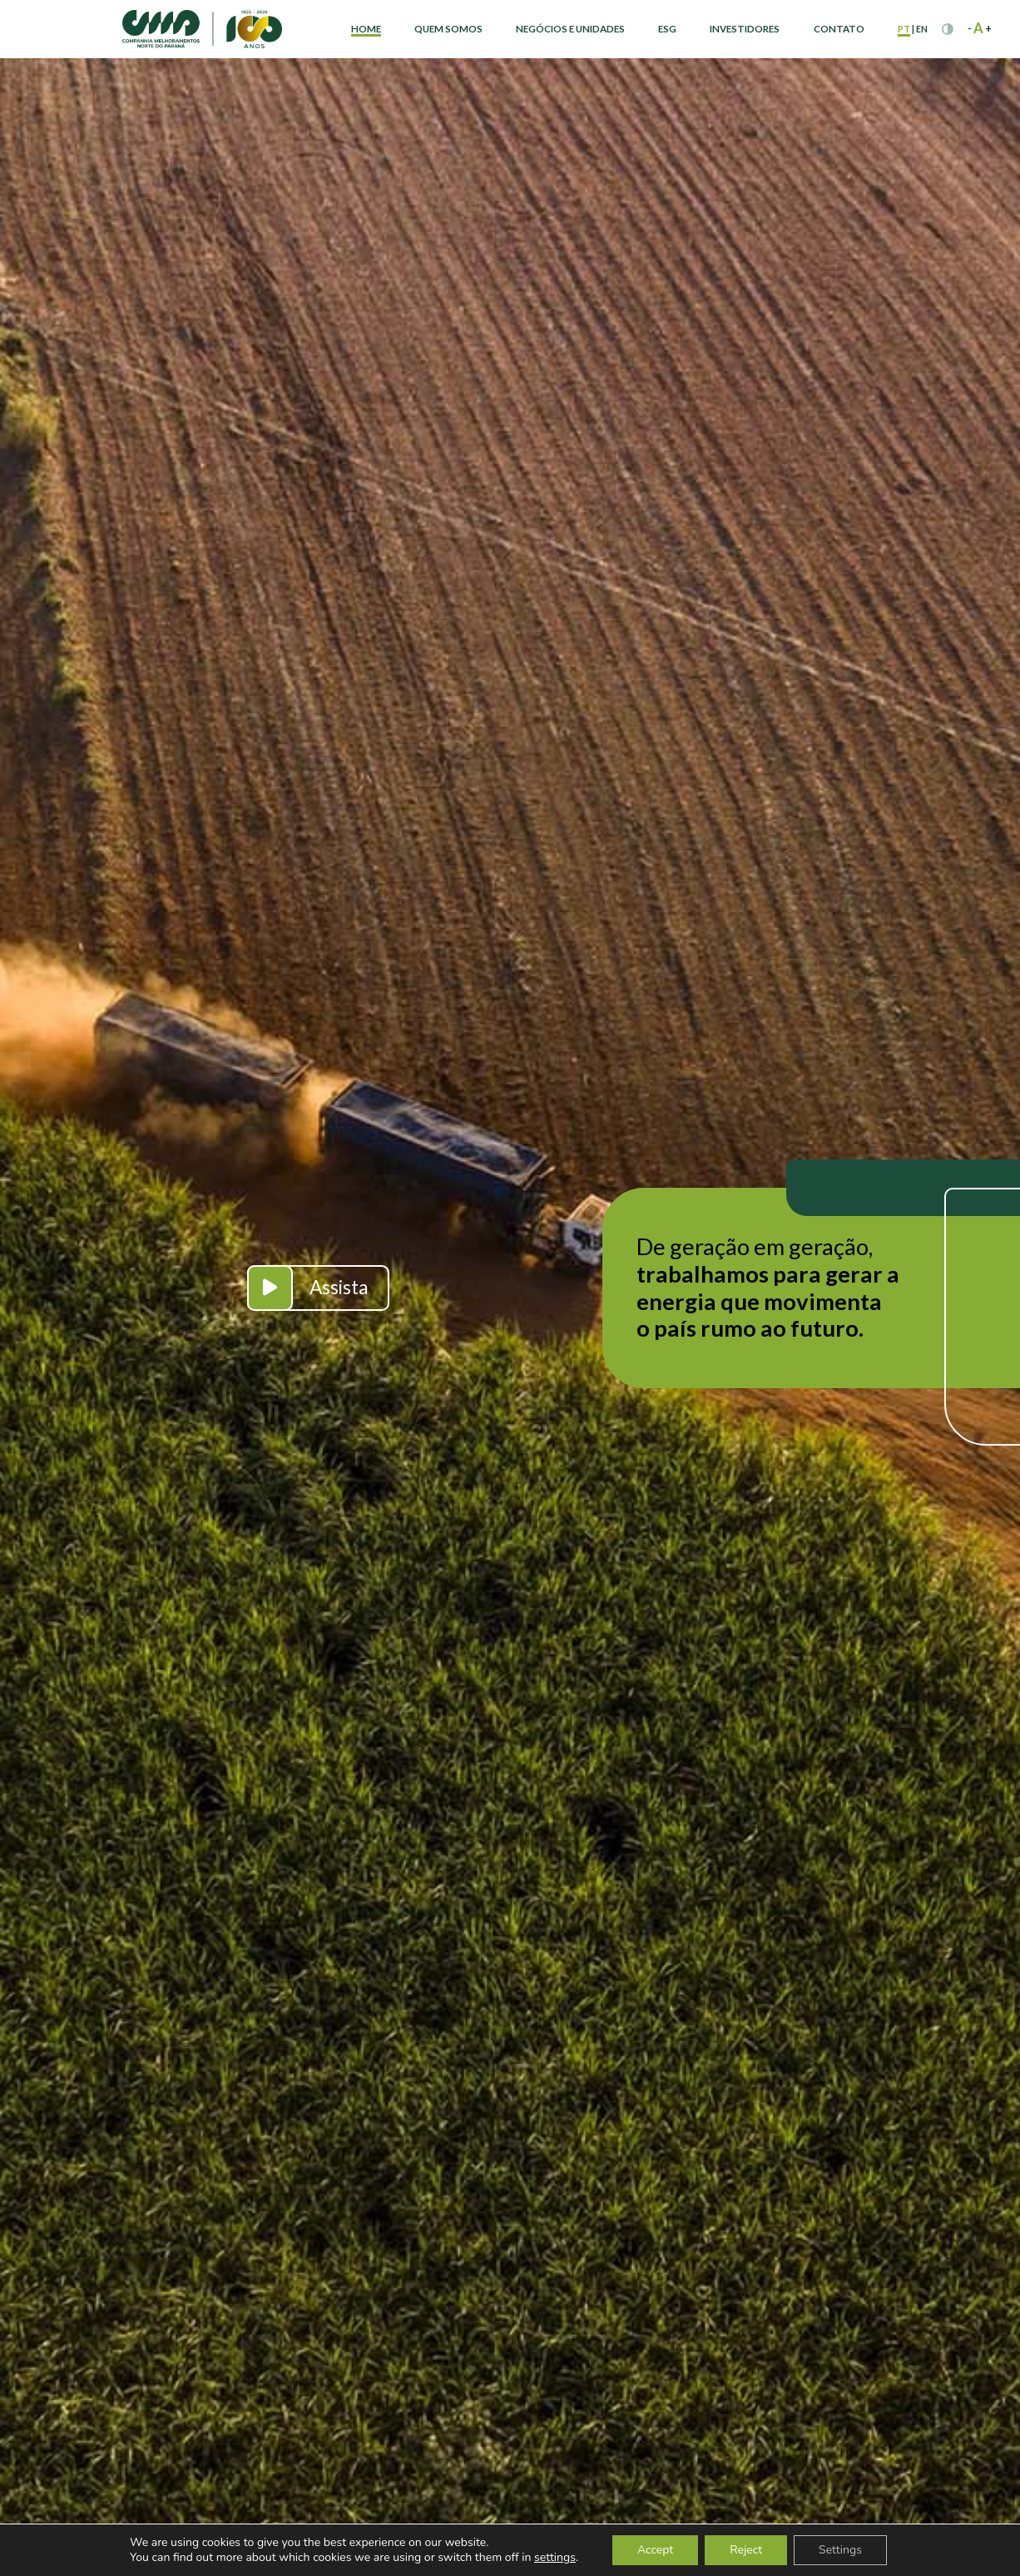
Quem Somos (448, 28)
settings (555, 2557)
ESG (667, 28)
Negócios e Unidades (570, 28)
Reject (746, 2550)
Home (366, 28)
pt (904, 29)
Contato (839, 28)
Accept (655, 2550)
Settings (840, 2550)
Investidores (745, 28)
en (922, 29)
